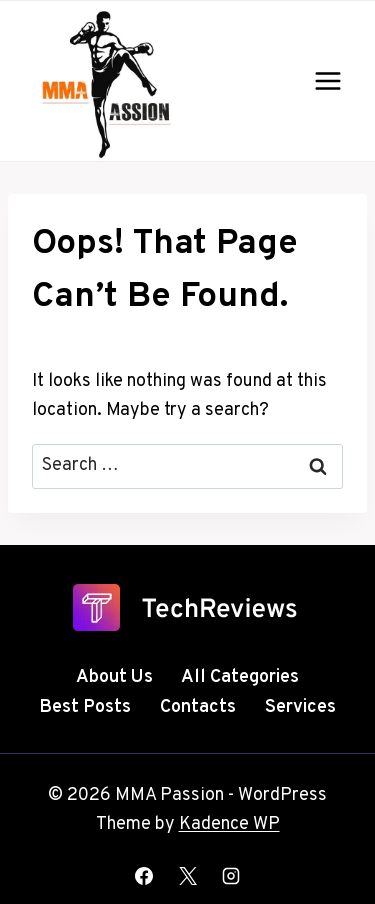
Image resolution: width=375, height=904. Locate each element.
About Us (114, 677)
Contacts (198, 707)
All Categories (240, 677)
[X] (188, 876)
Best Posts (85, 707)
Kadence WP (229, 824)
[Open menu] (327, 80)
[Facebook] (144, 876)
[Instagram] (231, 876)
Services (300, 707)
